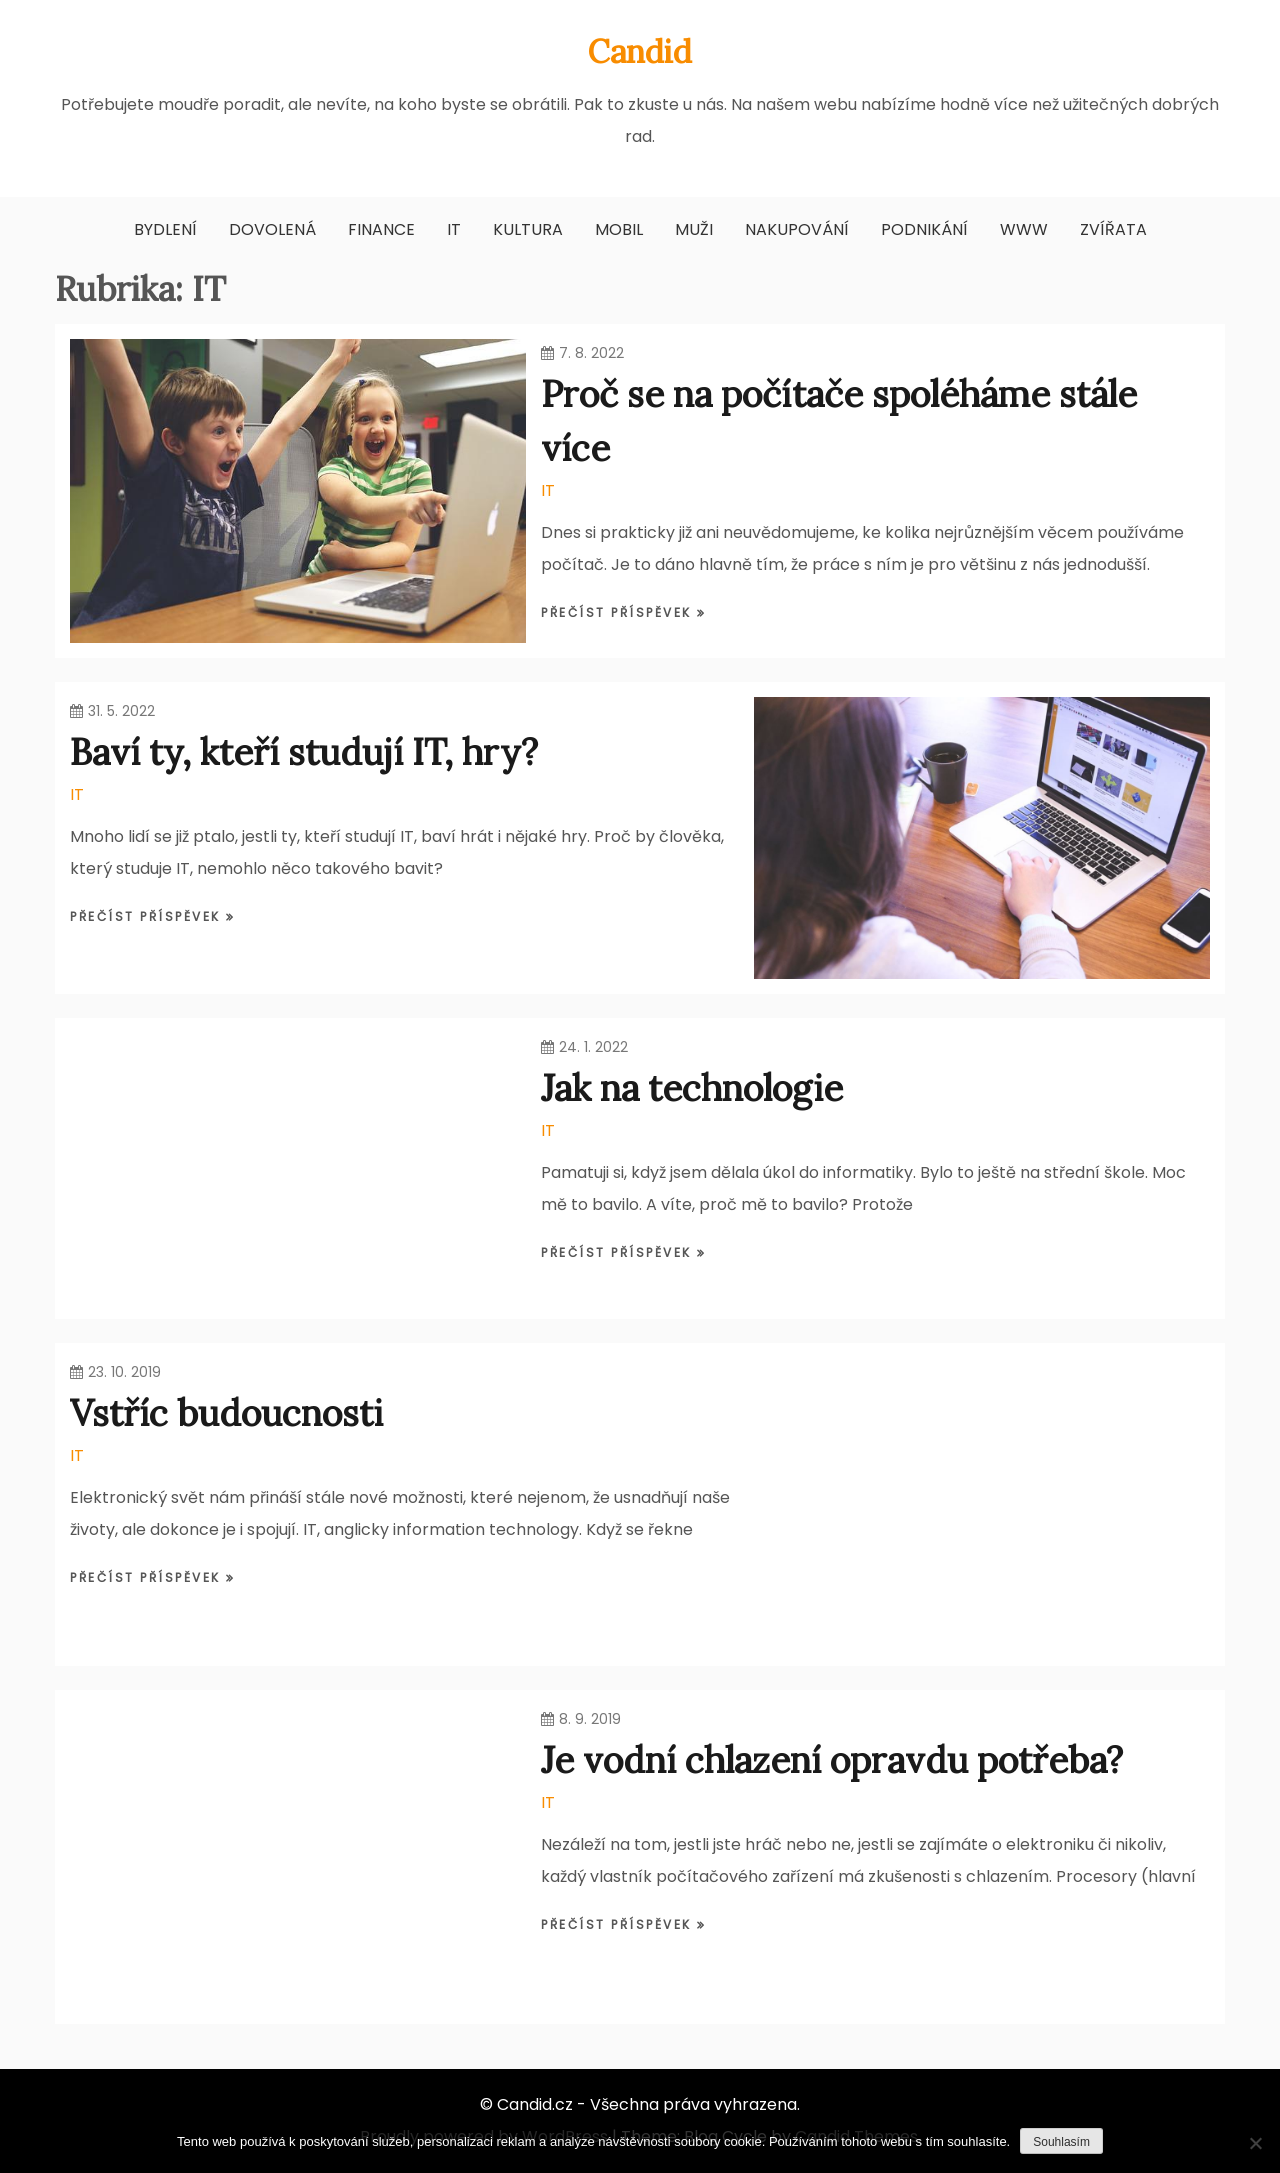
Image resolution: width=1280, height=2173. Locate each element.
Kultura (528, 229)
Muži (694, 229)
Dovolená (272, 229)
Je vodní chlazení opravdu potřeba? (832, 1760)
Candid (640, 51)
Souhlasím (1061, 2142)
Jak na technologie (692, 1088)
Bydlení (165, 229)
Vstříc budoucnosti (226, 1413)
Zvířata (1113, 229)
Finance (381, 229)
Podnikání (924, 229)
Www (1024, 229)
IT (454, 229)
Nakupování (797, 229)
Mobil (619, 229)
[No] (1255, 2143)
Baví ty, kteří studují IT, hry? (304, 752)
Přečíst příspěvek (619, 612)
